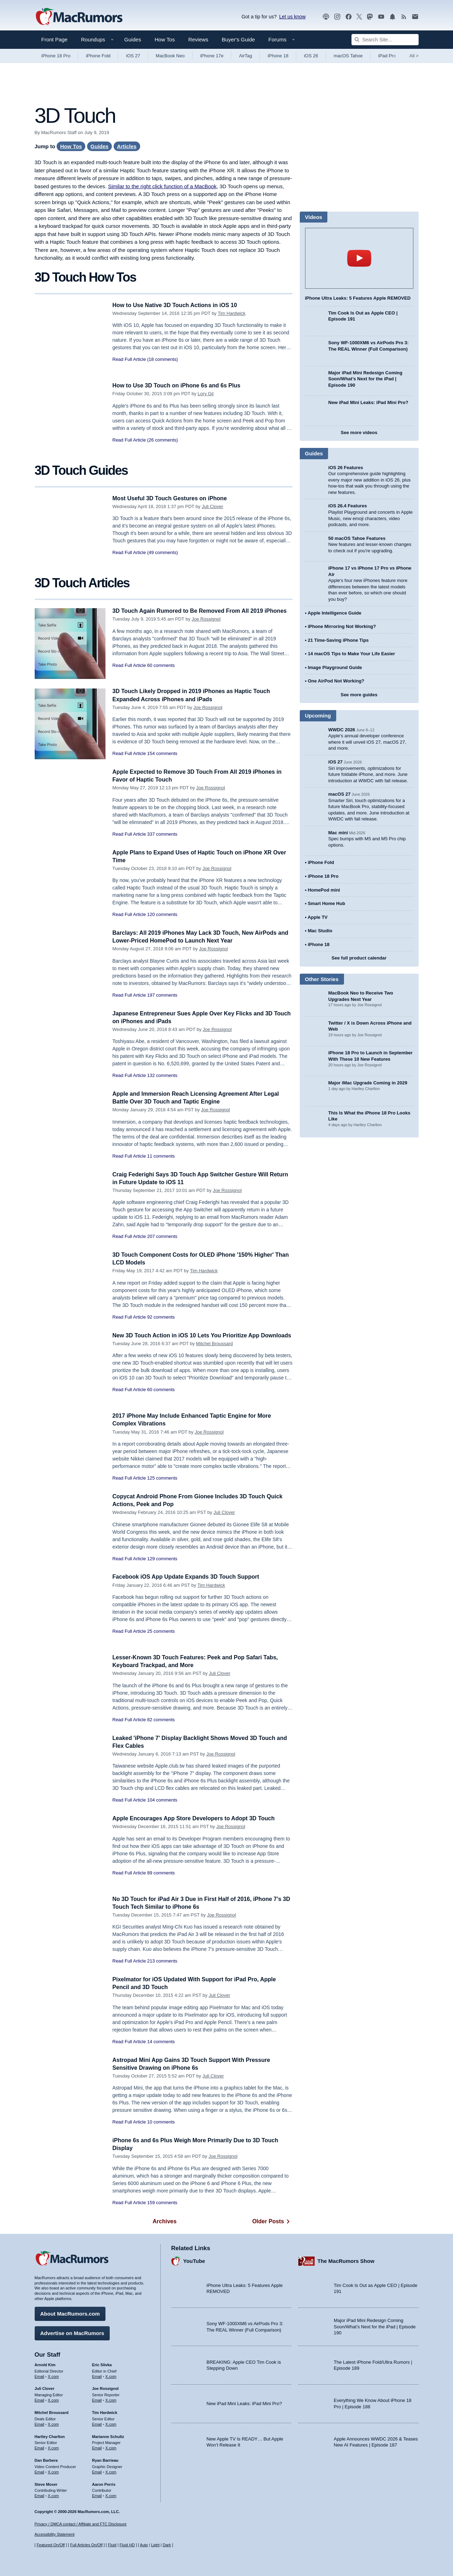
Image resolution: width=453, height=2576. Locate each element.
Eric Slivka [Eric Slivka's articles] (102, 2364)
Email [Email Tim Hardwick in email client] (97, 2423)
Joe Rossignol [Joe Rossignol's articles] (105, 2387)
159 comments (162, 2202)
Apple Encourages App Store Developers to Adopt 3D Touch (199, 1818)
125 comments (162, 1478)
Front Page (54, 39)
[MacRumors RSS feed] (403, 17)
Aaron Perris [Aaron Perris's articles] (103, 2483)
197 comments (162, 995)
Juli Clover (212, 506)
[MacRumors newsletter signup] (415, 17)
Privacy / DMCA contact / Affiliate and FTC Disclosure (81, 2524)
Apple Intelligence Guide (334, 613)
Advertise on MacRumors (72, 2332)
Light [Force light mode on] (155, 2545)
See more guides (358, 694)
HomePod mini (324, 890)
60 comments (161, 673)
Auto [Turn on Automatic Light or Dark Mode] (144, 2545)
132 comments (162, 1075)
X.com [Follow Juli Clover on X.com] (53, 2399)
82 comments (161, 1719)
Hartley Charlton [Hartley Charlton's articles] (50, 2435)
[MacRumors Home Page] (79, 17)
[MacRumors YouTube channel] (381, 17)
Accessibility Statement (55, 2534)
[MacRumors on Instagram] (337, 17)
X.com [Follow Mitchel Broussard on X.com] (53, 2423)
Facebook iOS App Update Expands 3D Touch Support (190, 1576)
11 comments (161, 1156)
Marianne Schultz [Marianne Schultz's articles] (108, 2435)
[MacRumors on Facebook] (348, 17)
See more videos (359, 432)
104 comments (162, 1800)
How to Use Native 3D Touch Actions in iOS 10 (179, 305)
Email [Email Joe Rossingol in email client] (97, 2399)
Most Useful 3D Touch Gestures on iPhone (173, 498)
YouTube (194, 2260)
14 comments (161, 2041)
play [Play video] (359, 258)
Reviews (198, 39)
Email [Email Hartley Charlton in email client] (40, 2447)
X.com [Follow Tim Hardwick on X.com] (110, 2423)
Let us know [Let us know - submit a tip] (292, 16)
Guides (132, 39)
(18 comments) (162, 359)
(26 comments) (162, 440)
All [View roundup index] (414, 55)
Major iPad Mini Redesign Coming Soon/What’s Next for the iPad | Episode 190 (365, 379)
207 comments (162, 1236)
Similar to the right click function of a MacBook (162, 186)
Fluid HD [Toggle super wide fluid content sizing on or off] (127, 2545)
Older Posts (272, 2221)
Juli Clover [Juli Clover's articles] (45, 2387)
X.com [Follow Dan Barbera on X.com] (53, 2471)
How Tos (165, 39)
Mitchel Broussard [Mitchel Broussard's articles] (52, 2411)
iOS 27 (133, 55)
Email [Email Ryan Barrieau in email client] (97, 2471)
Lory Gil (206, 393)
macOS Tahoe (348, 55)
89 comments (161, 1872)
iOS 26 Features (345, 467)
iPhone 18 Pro (55, 55)
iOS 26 (311, 55)
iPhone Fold (98, 55)
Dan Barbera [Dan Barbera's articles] (46, 2459)
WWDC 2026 (341, 729)
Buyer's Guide (238, 39)
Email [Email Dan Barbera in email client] (40, 2471)
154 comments (162, 753)
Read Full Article (129, 359)
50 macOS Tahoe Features (357, 538)
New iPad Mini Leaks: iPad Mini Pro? (368, 402)
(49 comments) (162, 552)
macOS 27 (339, 794)
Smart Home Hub (326, 903)
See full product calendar (359, 958)
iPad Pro (387, 55)
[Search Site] (385, 39)
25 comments (161, 1631)
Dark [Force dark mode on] (167, 2545)
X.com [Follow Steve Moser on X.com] (53, 2495)
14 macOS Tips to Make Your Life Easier (351, 653)
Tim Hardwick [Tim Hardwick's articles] (104, 2411)
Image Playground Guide (335, 667)
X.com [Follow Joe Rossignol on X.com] (110, 2399)
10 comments (161, 2122)
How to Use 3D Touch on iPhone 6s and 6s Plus (180, 385)
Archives (165, 2221)
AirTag (245, 55)
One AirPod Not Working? (336, 681)
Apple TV (317, 917)
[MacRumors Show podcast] (325, 17)
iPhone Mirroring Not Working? (342, 626)
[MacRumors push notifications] (392, 17)
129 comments (162, 1558)
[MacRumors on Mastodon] (369, 17)
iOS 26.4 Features (347, 505)
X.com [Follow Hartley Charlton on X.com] (53, 2447)
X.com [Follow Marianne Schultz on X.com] (110, 2447)
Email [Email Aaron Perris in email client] (97, 2495)
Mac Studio (320, 930)
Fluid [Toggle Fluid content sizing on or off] (112, 2545)
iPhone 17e (212, 55)
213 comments (162, 1961)
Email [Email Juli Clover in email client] (40, 2399)
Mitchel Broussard (214, 1351)
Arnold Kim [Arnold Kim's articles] (45, 2364)
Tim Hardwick (231, 313)
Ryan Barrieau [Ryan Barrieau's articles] (105, 2459)
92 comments (161, 1317)
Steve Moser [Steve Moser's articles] (46, 2483)
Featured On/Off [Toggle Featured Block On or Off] (51, 2545)
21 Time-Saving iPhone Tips (338, 640)
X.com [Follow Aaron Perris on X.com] (110, 2495)
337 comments (162, 834)
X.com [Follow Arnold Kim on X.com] (53, 2375)
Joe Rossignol (206, 626)
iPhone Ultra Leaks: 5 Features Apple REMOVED (358, 298)
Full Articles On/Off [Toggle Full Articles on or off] (86, 2545)
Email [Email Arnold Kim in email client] (40, 2375)
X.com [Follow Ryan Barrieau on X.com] (110, 2471)
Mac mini (338, 832)
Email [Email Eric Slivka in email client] (97, 2375)
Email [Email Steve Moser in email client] (40, 2495)
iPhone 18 (278, 55)
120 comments (162, 914)
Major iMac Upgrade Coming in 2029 (367, 1082)
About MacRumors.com (70, 2313)
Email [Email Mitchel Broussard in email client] (40, 2423)
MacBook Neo (170, 55)
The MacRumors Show (345, 2260)
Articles (127, 146)
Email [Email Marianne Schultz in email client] (97, 2447)
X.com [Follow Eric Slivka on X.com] (110, 2375)
